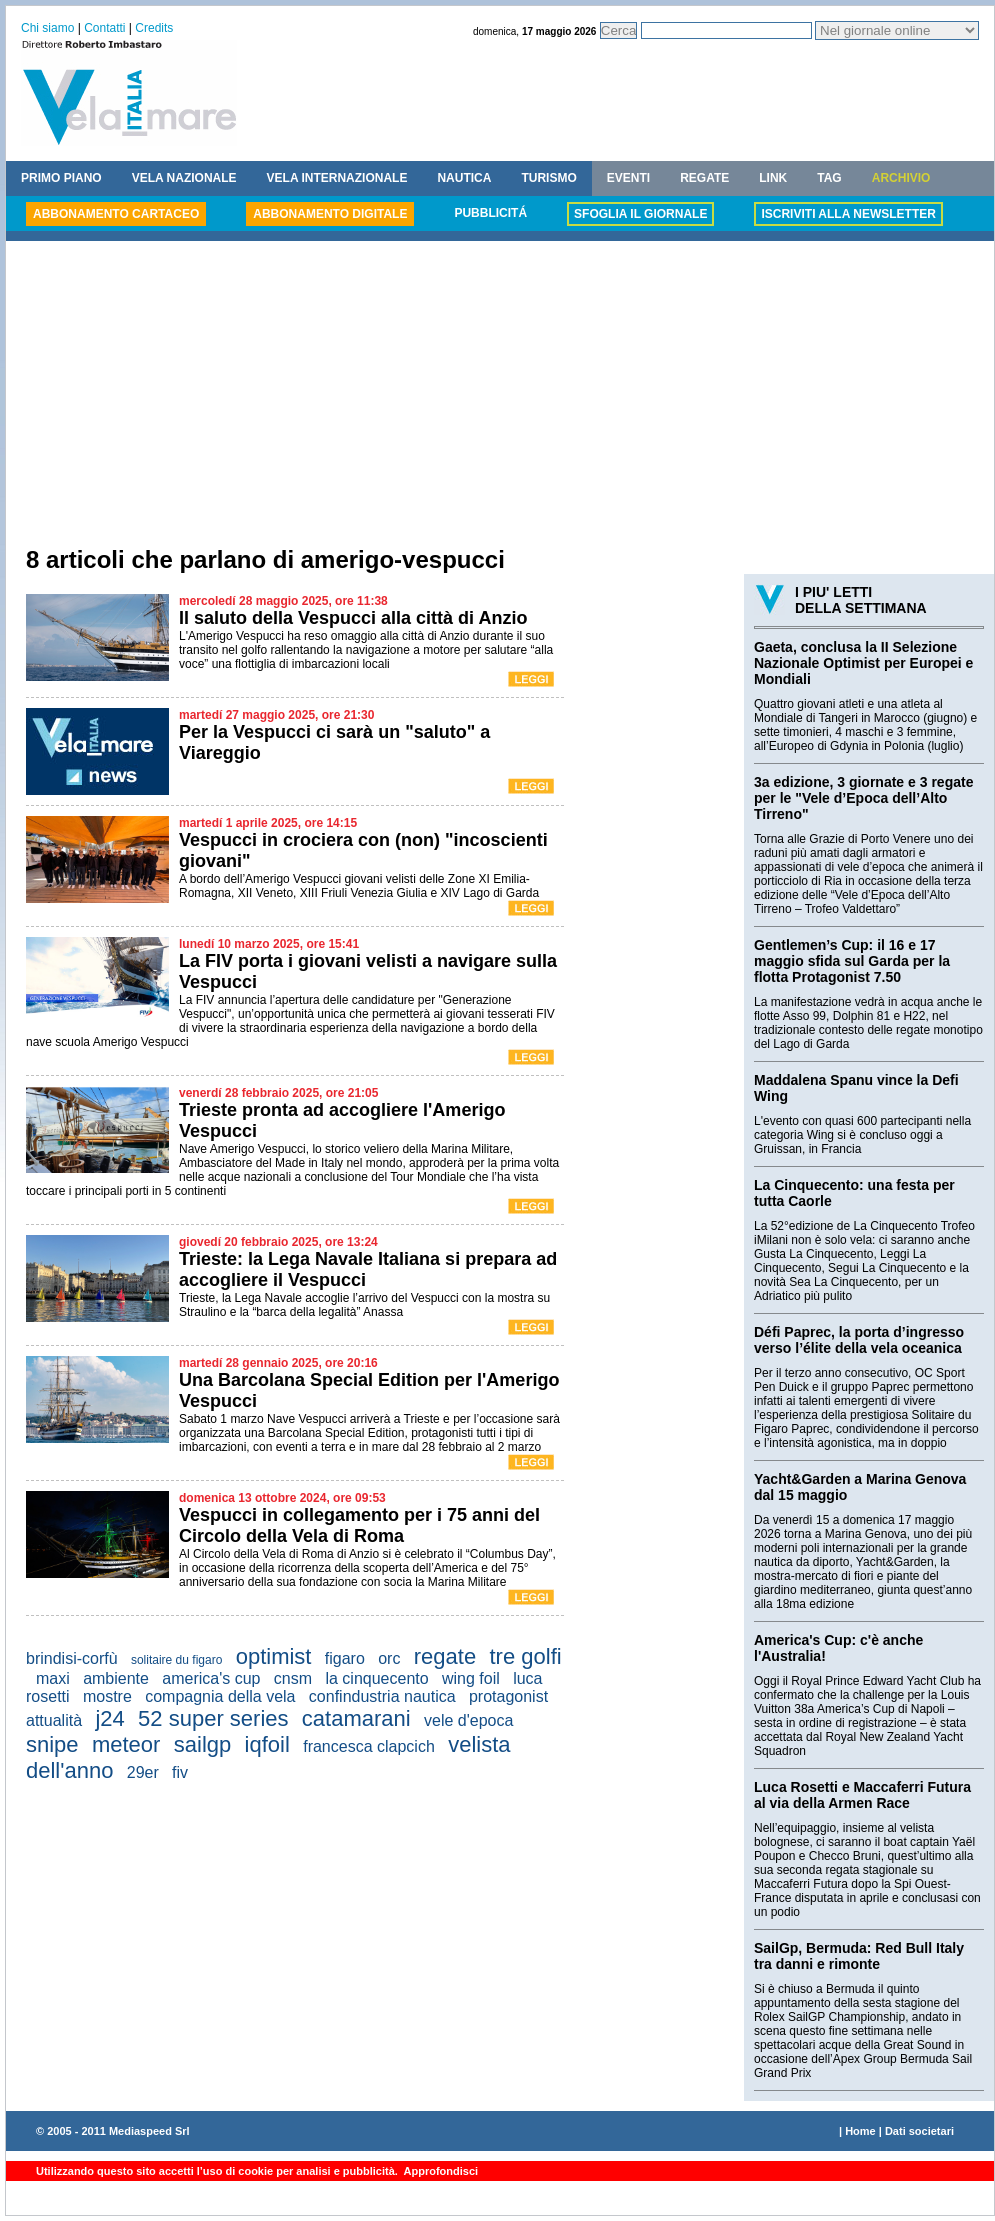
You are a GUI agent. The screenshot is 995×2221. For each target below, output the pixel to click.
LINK (773, 178)
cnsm (293, 1678)
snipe (52, 1744)
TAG (829, 178)
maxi (53, 1678)
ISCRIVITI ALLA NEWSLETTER (848, 214)
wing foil (471, 1678)
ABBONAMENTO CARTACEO (116, 214)
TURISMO (548, 178)
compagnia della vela (220, 1696)
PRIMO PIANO (61, 178)
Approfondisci (439, 2171)
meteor (126, 1744)
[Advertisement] (500, 396)
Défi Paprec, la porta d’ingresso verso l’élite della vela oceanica (859, 1340)
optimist (274, 1656)
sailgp (202, 1744)
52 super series (213, 1718)
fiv (180, 1772)
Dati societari (919, 2131)
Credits (154, 28)
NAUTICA (464, 178)
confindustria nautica (382, 1696)
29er (143, 1772)
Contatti (104, 28)
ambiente (116, 1678)
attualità (54, 1720)
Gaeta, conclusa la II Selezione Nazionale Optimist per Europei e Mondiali (863, 663)
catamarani (356, 1718)
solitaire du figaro (176, 1660)
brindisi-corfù (72, 1658)
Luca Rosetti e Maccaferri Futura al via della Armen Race (862, 1795)
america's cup (211, 1678)
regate (445, 1656)
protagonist (508, 1696)
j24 (109, 1718)
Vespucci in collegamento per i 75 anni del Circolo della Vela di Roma (359, 1525)
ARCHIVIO (901, 178)
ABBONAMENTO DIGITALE (330, 214)
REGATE (704, 178)
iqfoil (267, 1744)
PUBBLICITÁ (490, 213)
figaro (345, 1658)
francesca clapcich (369, 1746)
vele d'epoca (468, 1720)
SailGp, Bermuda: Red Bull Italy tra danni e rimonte (859, 1956)
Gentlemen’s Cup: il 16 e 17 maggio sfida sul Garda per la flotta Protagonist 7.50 (852, 961)
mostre (107, 1696)
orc (389, 1658)
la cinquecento (376, 1678)
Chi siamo (47, 28)
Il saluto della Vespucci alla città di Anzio (353, 618)
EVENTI (628, 178)
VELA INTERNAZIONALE (337, 178)
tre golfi (526, 1656)
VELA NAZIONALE (184, 178)
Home (860, 2131)
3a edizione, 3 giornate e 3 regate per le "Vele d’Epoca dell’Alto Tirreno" (863, 798)
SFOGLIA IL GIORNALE (640, 214)
